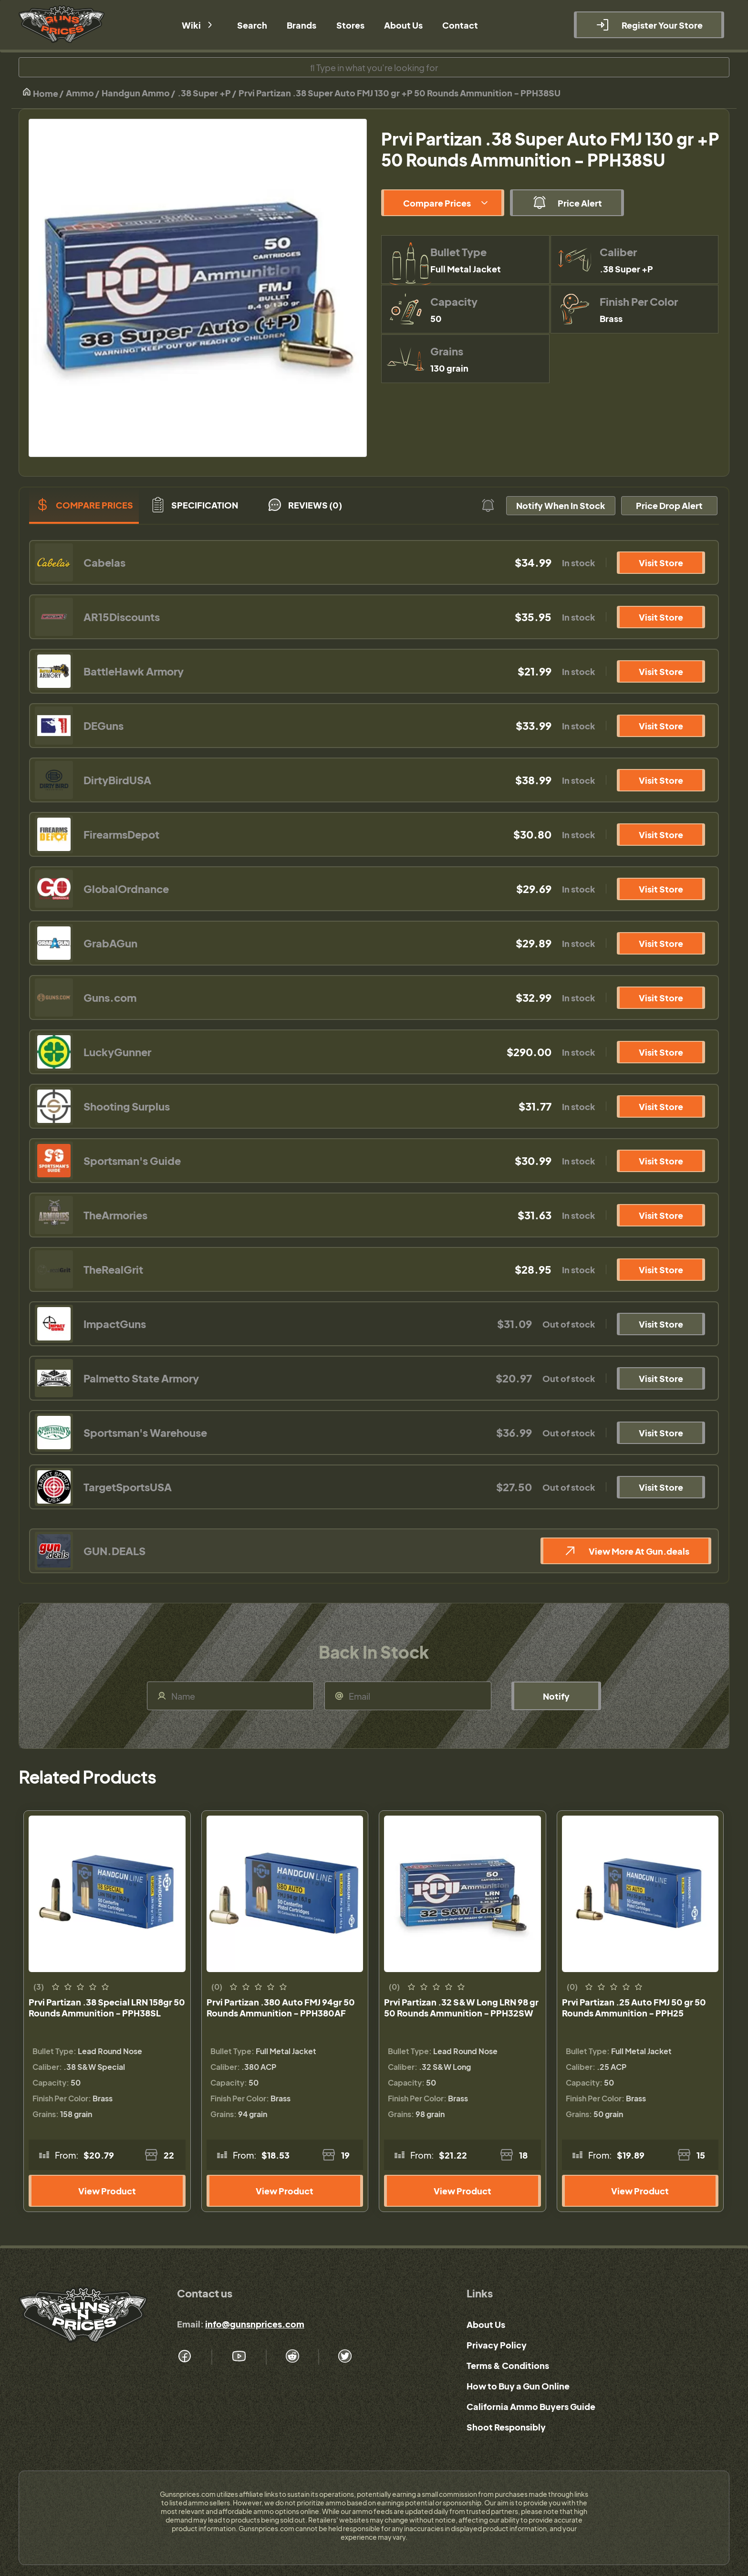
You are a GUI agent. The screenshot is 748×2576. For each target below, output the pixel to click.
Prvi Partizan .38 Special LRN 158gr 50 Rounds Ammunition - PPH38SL (107, 2007)
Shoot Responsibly (506, 2426)
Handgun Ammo (136, 92)
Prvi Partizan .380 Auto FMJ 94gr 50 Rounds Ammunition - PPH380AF (281, 2007)
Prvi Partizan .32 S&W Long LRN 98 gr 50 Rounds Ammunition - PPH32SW (461, 2007)
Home (40, 93)
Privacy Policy (497, 2344)
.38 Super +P (204, 92)
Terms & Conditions (508, 2365)
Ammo (80, 92)
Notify (556, 1696)
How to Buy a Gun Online (518, 2385)
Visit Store (661, 562)
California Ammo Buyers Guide (531, 2406)
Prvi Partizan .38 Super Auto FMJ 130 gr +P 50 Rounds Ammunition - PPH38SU (400, 92)
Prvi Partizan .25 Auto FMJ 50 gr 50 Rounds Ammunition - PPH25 (634, 2007)
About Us (486, 2324)
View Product (107, 2190)
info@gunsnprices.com (254, 2323)
